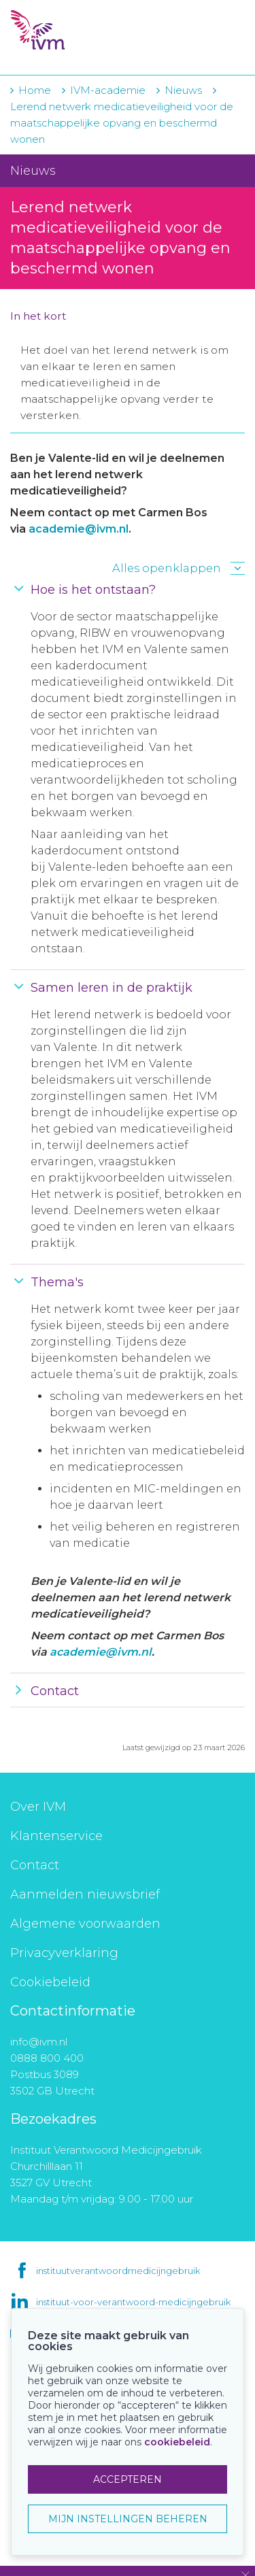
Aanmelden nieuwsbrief (85, 1894)
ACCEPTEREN (127, 2479)
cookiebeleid (177, 2442)
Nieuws (183, 90)
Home (34, 90)
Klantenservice (56, 1835)
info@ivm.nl (38, 2041)
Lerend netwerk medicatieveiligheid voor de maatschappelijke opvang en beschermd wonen (121, 123)
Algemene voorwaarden (85, 1923)
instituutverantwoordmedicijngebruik (118, 2270)
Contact (34, 1865)
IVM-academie (108, 90)
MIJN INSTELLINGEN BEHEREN (127, 2519)
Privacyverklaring (64, 1952)
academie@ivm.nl (79, 528)
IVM (88, 30)
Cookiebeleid (50, 1982)
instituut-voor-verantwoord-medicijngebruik (133, 2301)
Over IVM (38, 1806)
